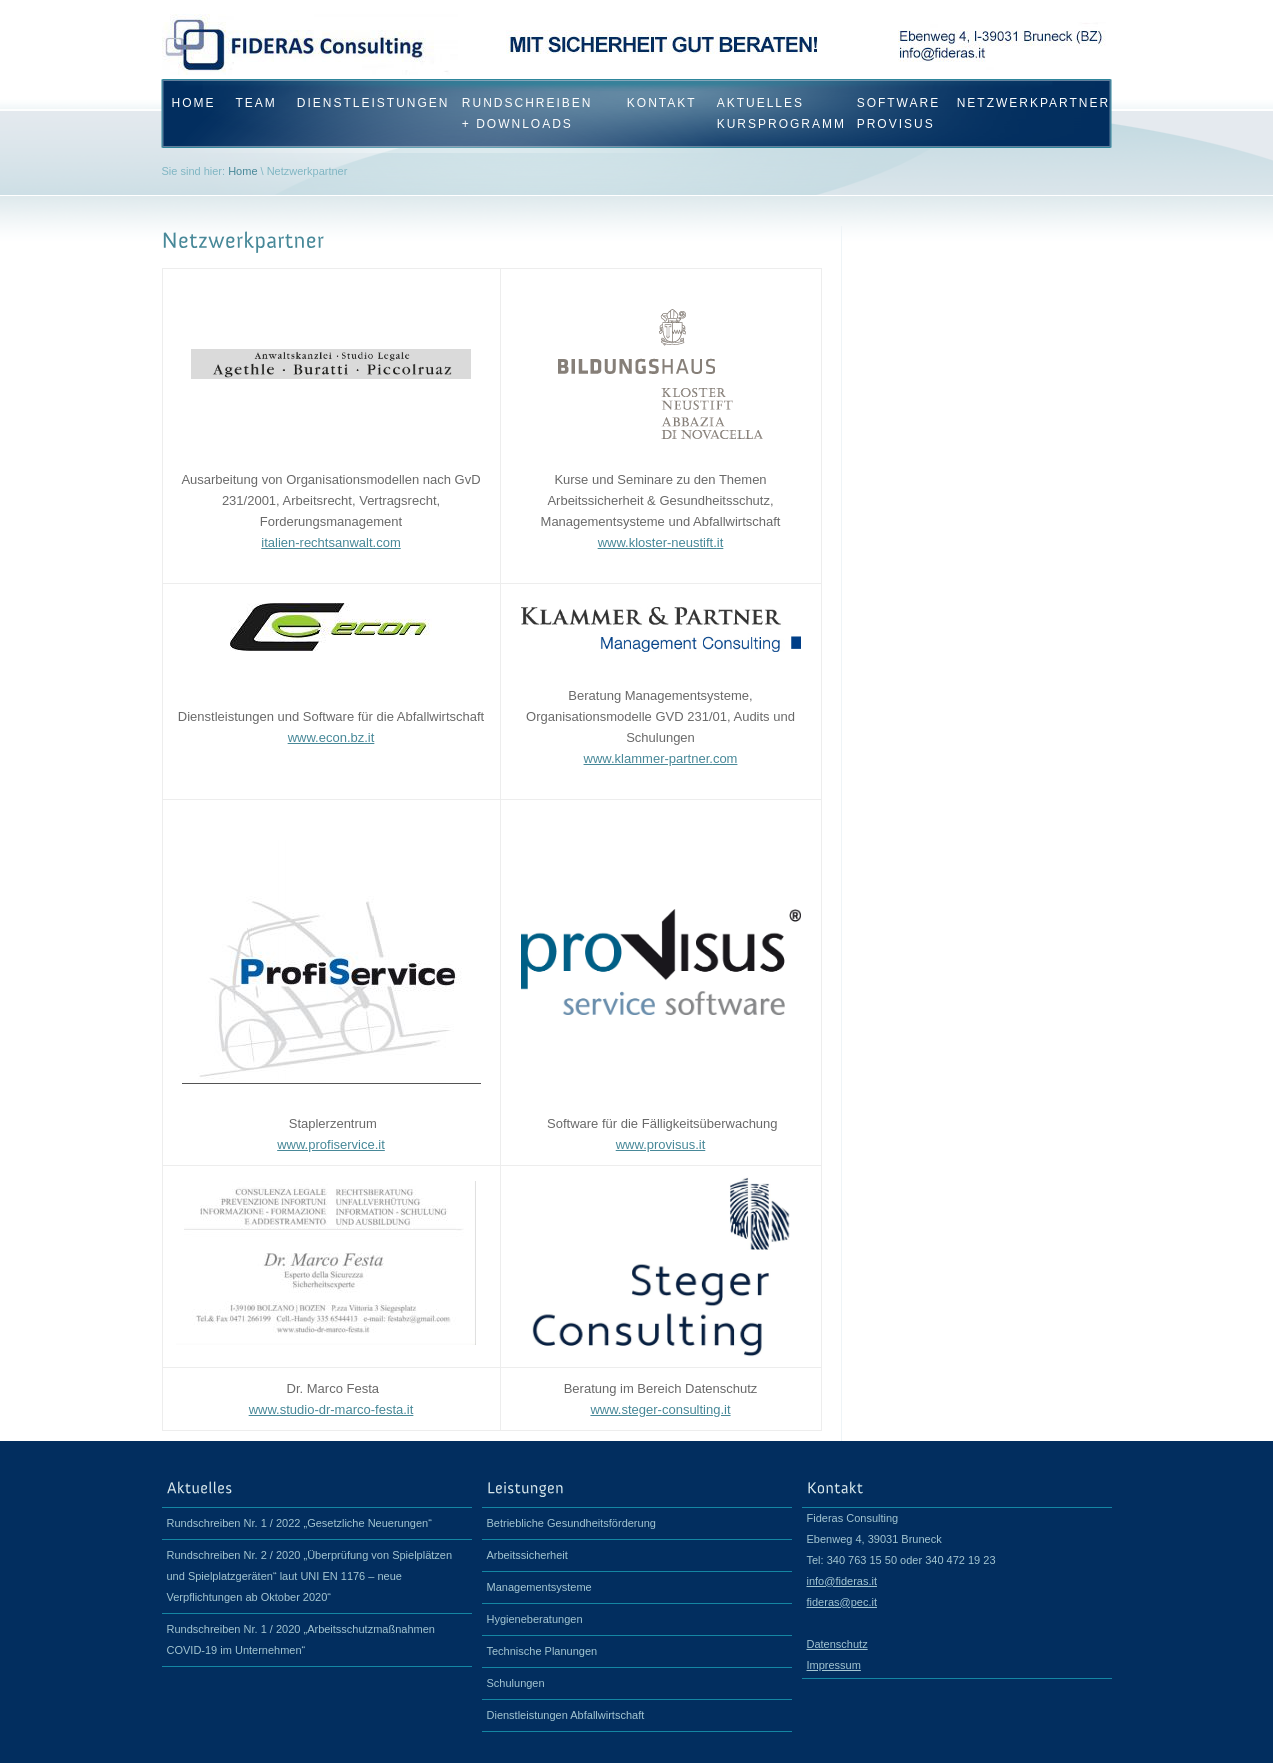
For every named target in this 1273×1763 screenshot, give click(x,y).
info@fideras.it (842, 1581)
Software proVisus (897, 113)
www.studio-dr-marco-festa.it (331, 1409)
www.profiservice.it (331, 1144)
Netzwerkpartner (1024, 103)
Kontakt (662, 103)
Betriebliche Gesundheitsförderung (571, 1523)
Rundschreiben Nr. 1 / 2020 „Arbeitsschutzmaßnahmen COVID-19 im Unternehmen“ (301, 1639)
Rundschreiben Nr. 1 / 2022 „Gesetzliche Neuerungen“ (299, 1523)
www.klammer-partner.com (661, 758)
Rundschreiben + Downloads (527, 113)
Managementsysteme (539, 1587)
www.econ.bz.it (331, 737)
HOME (194, 103)
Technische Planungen (542, 1651)
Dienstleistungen (369, 103)
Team (256, 103)
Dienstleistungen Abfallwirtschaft (566, 1715)
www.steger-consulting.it (660, 1409)
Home (242, 171)
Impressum (834, 1665)
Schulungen (516, 1683)
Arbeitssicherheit (527, 1555)
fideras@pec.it (842, 1602)
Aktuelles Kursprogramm (777, 113)
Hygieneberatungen (535, 1619)
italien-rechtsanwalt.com (330, 542)
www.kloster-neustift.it (661, 542)
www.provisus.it (661, 1144)
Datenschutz (837, 1644)
